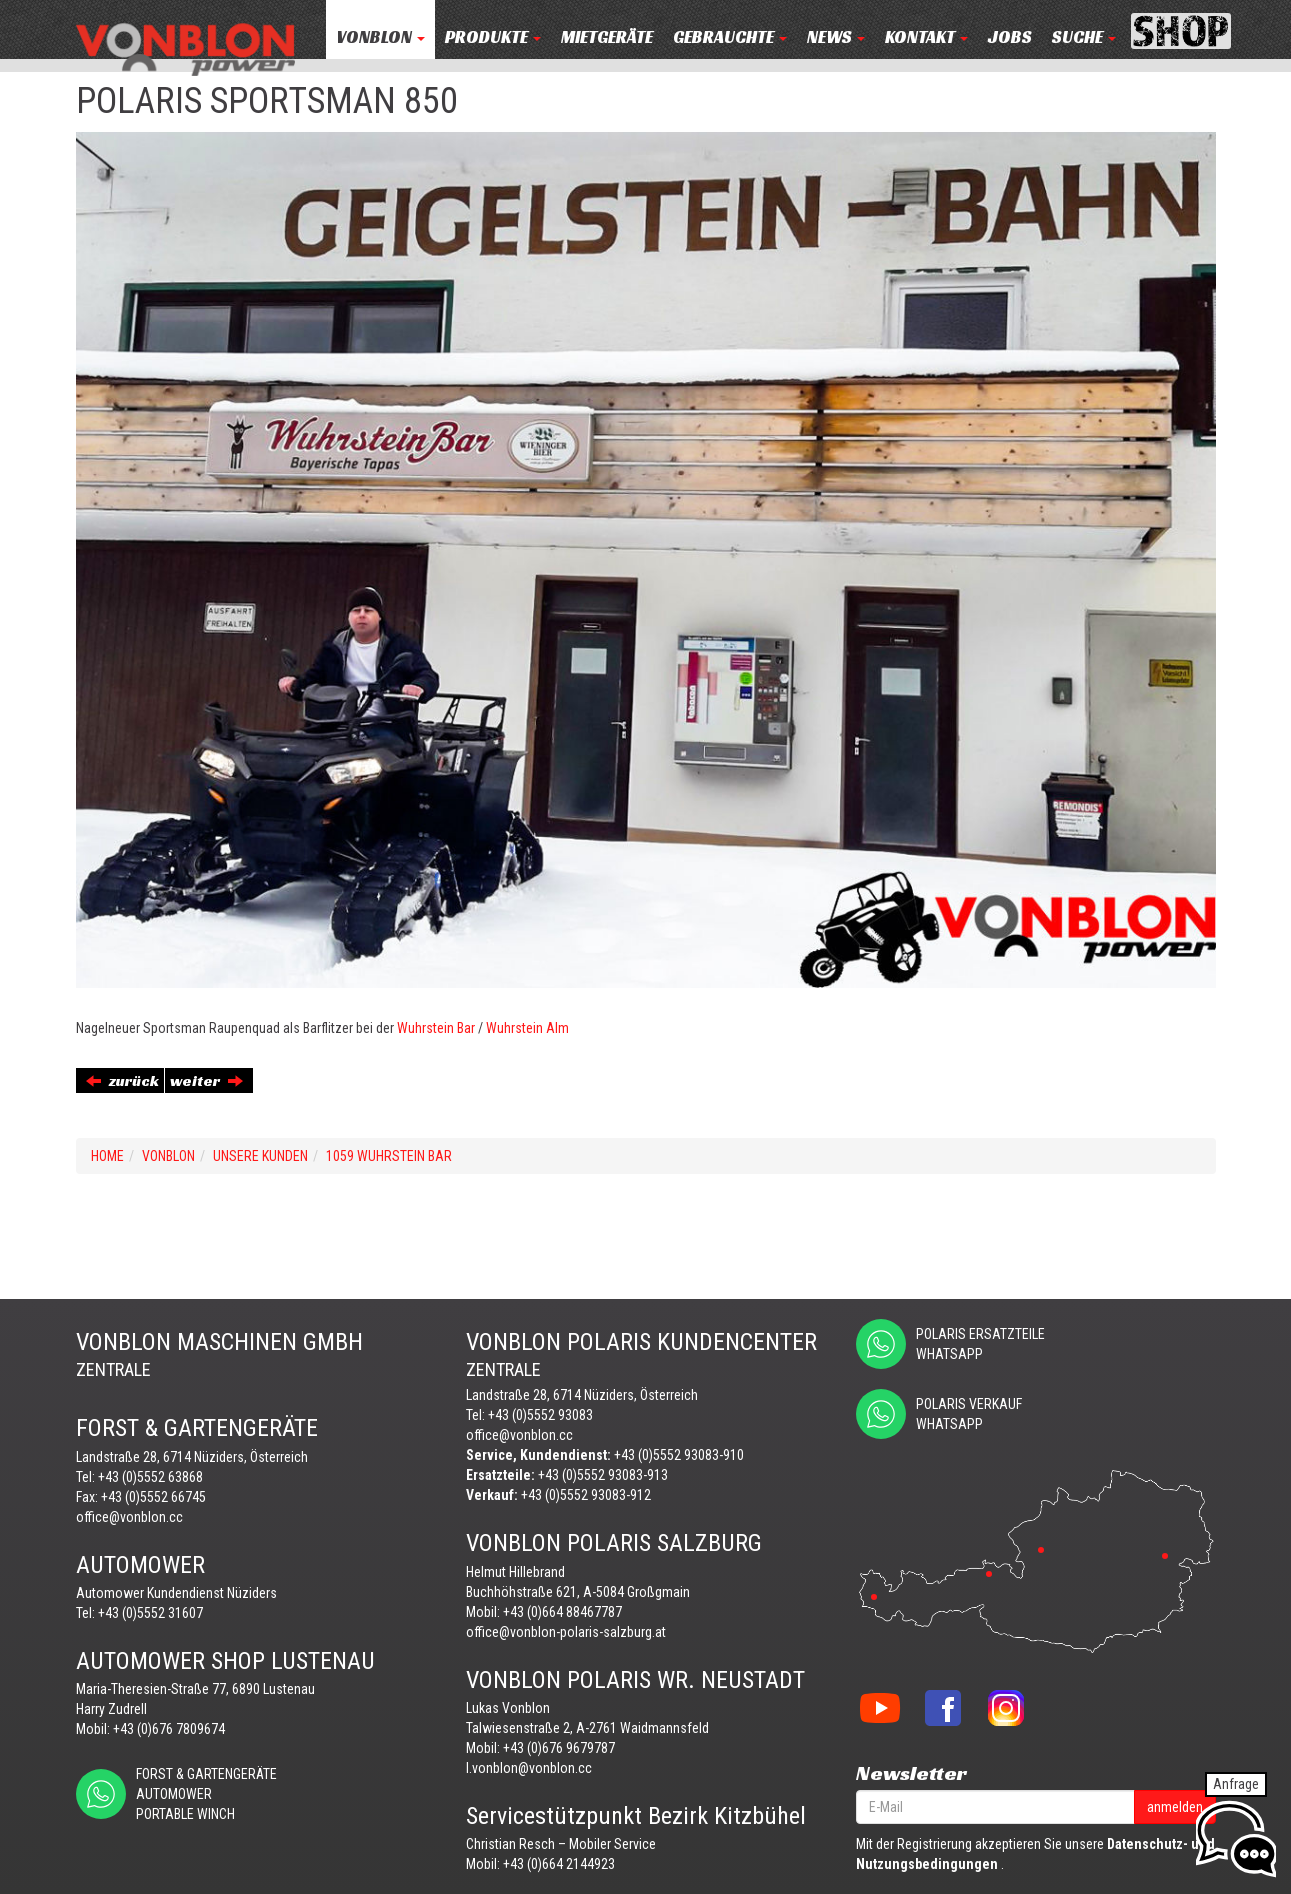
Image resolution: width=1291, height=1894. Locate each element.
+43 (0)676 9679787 (559, 1748)
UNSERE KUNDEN (260, 1156)
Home (107, 1156)
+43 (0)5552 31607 (150, 1613)
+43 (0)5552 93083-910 (679, 1455)
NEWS (836, 37)
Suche (1084, 37)
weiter (206, 1080)
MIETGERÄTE (607, 37)
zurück (122, 1080)
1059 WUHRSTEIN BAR (389, 1156)
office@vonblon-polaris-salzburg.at (566, 1632)
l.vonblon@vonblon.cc (529, 1768)
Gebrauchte (730, 37)
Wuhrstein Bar (436, 1028)
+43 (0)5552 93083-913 (603, 1475)
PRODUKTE (493, 37)
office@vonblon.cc (129, 1517)
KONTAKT (926, 37)
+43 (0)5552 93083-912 (586, 1495)
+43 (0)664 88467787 (562, 1612)
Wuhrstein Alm (527, 1028)
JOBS (1010, 37)
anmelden (1175, 1807)
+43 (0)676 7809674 (169, 1729)
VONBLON (380, 37)
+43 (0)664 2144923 (559, 1864)
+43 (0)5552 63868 (150, 1477)
